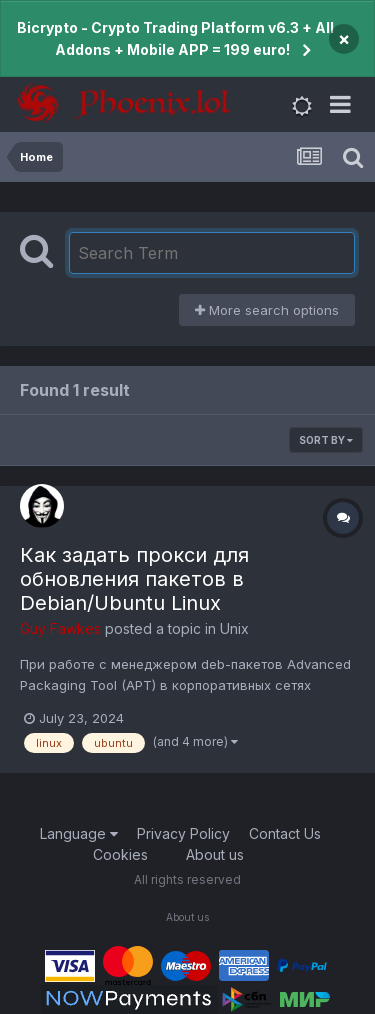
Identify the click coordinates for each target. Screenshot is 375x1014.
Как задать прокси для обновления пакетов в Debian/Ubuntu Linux (134, 579)
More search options (267, 310)
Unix (234, 628)
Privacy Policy (183, 833)
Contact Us (285, 833)
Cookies (120, 854)
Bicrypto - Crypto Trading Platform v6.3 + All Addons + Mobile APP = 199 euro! (175, 38)
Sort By (326, 440)
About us (215, 854)
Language (79, 833)
